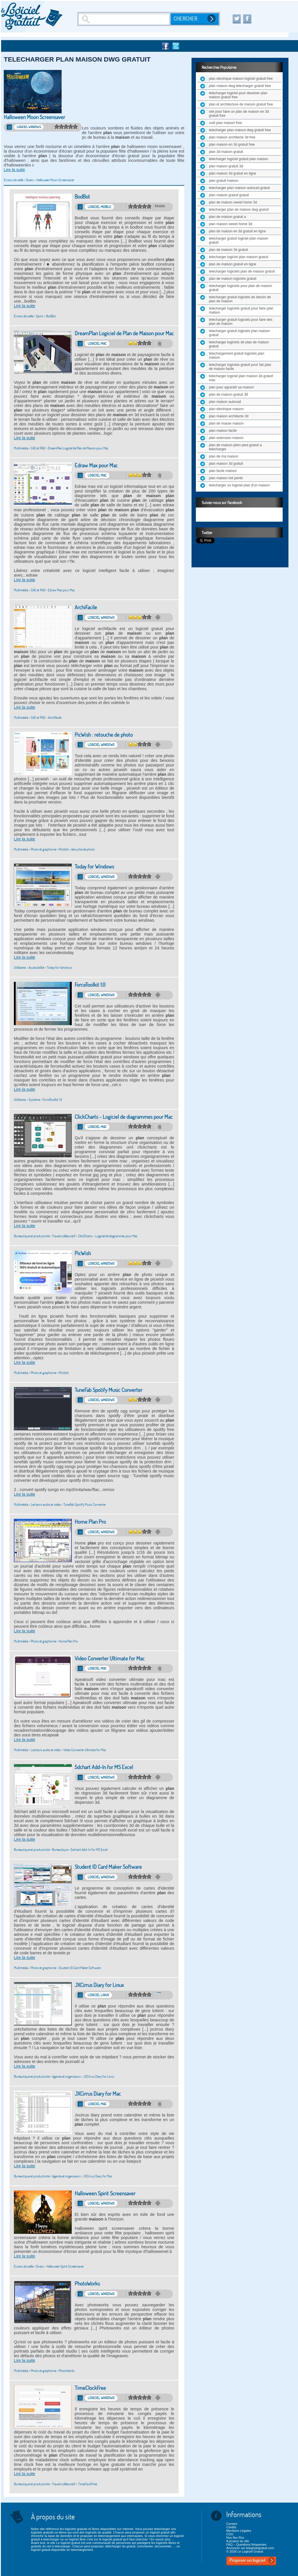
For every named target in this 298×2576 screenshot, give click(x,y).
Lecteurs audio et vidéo (46, 1504)
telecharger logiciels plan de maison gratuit (242, 271)
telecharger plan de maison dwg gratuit (239, 210)
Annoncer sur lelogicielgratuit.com (250, 2548)
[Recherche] (125, 19)
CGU (229, 2534)
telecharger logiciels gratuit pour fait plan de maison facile (240, 367)
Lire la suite (14, 169)
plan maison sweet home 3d (230, 224)
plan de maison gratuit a (227, 217)
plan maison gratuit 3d (226, 166)
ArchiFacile (86, 607)
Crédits (231, 2527)
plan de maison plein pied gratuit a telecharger (235, 447)
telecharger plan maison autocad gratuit (239, 188)
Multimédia (21, 448)
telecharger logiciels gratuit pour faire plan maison (241, 310)
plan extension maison (226, 438)
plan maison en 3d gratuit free (232, 144)
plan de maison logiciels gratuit (232, 279)
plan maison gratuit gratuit (229, 195)
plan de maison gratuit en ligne (232, 264)
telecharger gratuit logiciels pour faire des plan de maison (240, 322)
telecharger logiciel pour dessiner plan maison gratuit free (238, 95)
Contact (231, 2523)
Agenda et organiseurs (66, 2076)
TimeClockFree (90, 2388)
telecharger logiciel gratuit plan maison (238, 159)
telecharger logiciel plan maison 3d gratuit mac (241, 378)
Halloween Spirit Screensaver (105, 2193)
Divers (30, 180)
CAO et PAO (38, 448)
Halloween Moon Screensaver (34, 117)
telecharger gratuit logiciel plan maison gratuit (238, 240)
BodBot (82, 197)
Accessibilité (36, 967)
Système (34, 1099)
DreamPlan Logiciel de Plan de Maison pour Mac (124, 333)
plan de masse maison (226, 423)
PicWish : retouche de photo (104, 735)
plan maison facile (223, 431)
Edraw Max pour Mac (96, 465)
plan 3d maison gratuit (226, 152)
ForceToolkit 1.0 (90, 985)
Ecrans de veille (13, 180)
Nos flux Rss (235, 2537)
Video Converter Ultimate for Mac (110, 1658)
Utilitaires (20, 967)
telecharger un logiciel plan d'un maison (239, 485)
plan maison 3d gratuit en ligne (232, 173)
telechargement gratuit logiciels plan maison (236, 355)
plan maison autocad (225, 402)
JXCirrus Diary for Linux (99, 1985)
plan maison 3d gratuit (226, 464)
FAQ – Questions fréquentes (246, 2544)
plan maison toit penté (226, 478)
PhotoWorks (87, 2284)
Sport (39, 316)
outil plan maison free (225, 123)
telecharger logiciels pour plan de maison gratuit (240, 288)
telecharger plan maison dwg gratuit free (240, 130)
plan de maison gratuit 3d (228, 394)
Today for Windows (94, 867)
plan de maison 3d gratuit (228, 250)
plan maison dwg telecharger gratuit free (240, 86)
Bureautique (60, 1849)
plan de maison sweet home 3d (233, 202)
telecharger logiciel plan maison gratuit (238, 257)
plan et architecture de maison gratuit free (241, 104)
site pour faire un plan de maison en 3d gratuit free (239, 114)
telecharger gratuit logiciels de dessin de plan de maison (240, 299)
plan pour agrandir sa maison (231, 387)
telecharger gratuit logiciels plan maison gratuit (239, 333)
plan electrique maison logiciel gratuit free (241, 79)
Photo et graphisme (43, 849)
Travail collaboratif (64, 1236)
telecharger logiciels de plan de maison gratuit (239, 344)
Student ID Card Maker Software (108, 1867)
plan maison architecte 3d (229, 416)
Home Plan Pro (90, 1522)
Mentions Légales (238, 2530)
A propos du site (237, 2541)
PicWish (83, 1253)
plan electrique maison (226, 409)
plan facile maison (223, 471)
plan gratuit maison (223, 181)
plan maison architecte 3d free (232, 137)
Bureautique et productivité (31, 1236)
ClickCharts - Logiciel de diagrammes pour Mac (124, 1117)
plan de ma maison (223, 456)
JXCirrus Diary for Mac (98, 2094)
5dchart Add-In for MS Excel (104, 1767)
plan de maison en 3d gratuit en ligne (237, 231)
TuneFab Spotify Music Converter (108, 1390)
